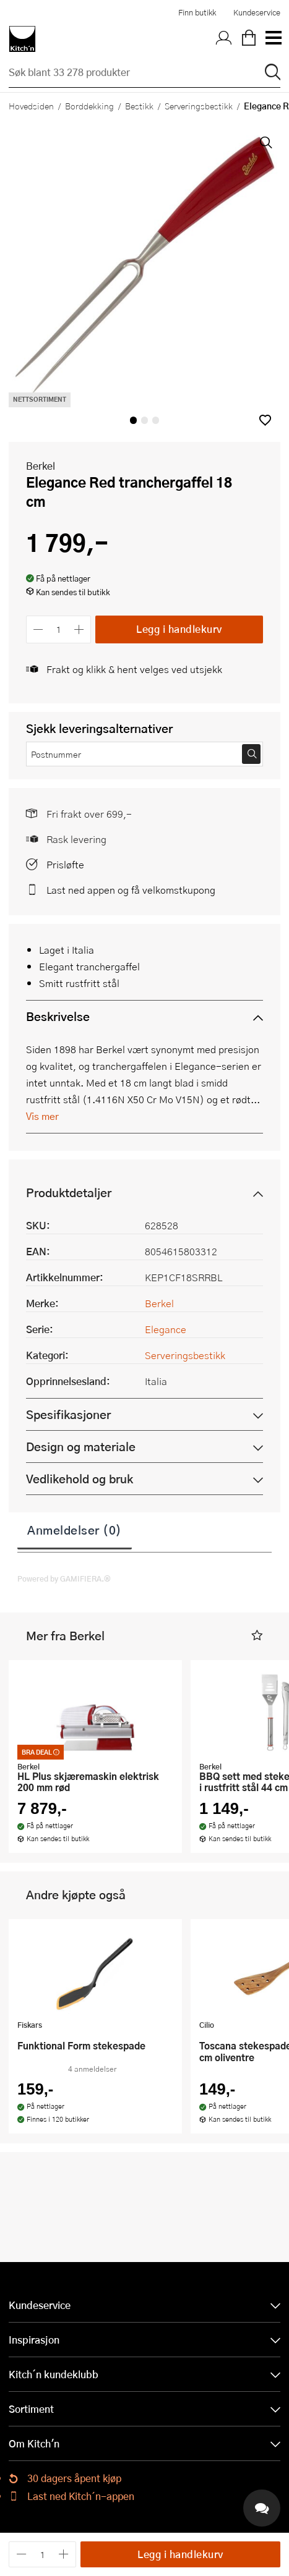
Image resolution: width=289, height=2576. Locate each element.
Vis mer (42, 1116)
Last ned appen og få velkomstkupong (130, 890)
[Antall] (59, 629)
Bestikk (139, 105)
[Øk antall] (79, 629)
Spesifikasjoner (68, 1414)
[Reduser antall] (38, 629)
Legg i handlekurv (179, 629)
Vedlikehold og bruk (79, 1479)
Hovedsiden (31, 105)
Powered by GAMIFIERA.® (64, 1578)
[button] (265, 420)
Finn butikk (197, 12)
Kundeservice (256, 12)
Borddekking (89, 105)
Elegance (165, 1329)
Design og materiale (81, 1446)
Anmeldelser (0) (74, 1529)
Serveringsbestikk (199, 105)
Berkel (40, 466)
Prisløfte (65, 864)
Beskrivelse (58, 1016)
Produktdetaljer (68, 1192)
